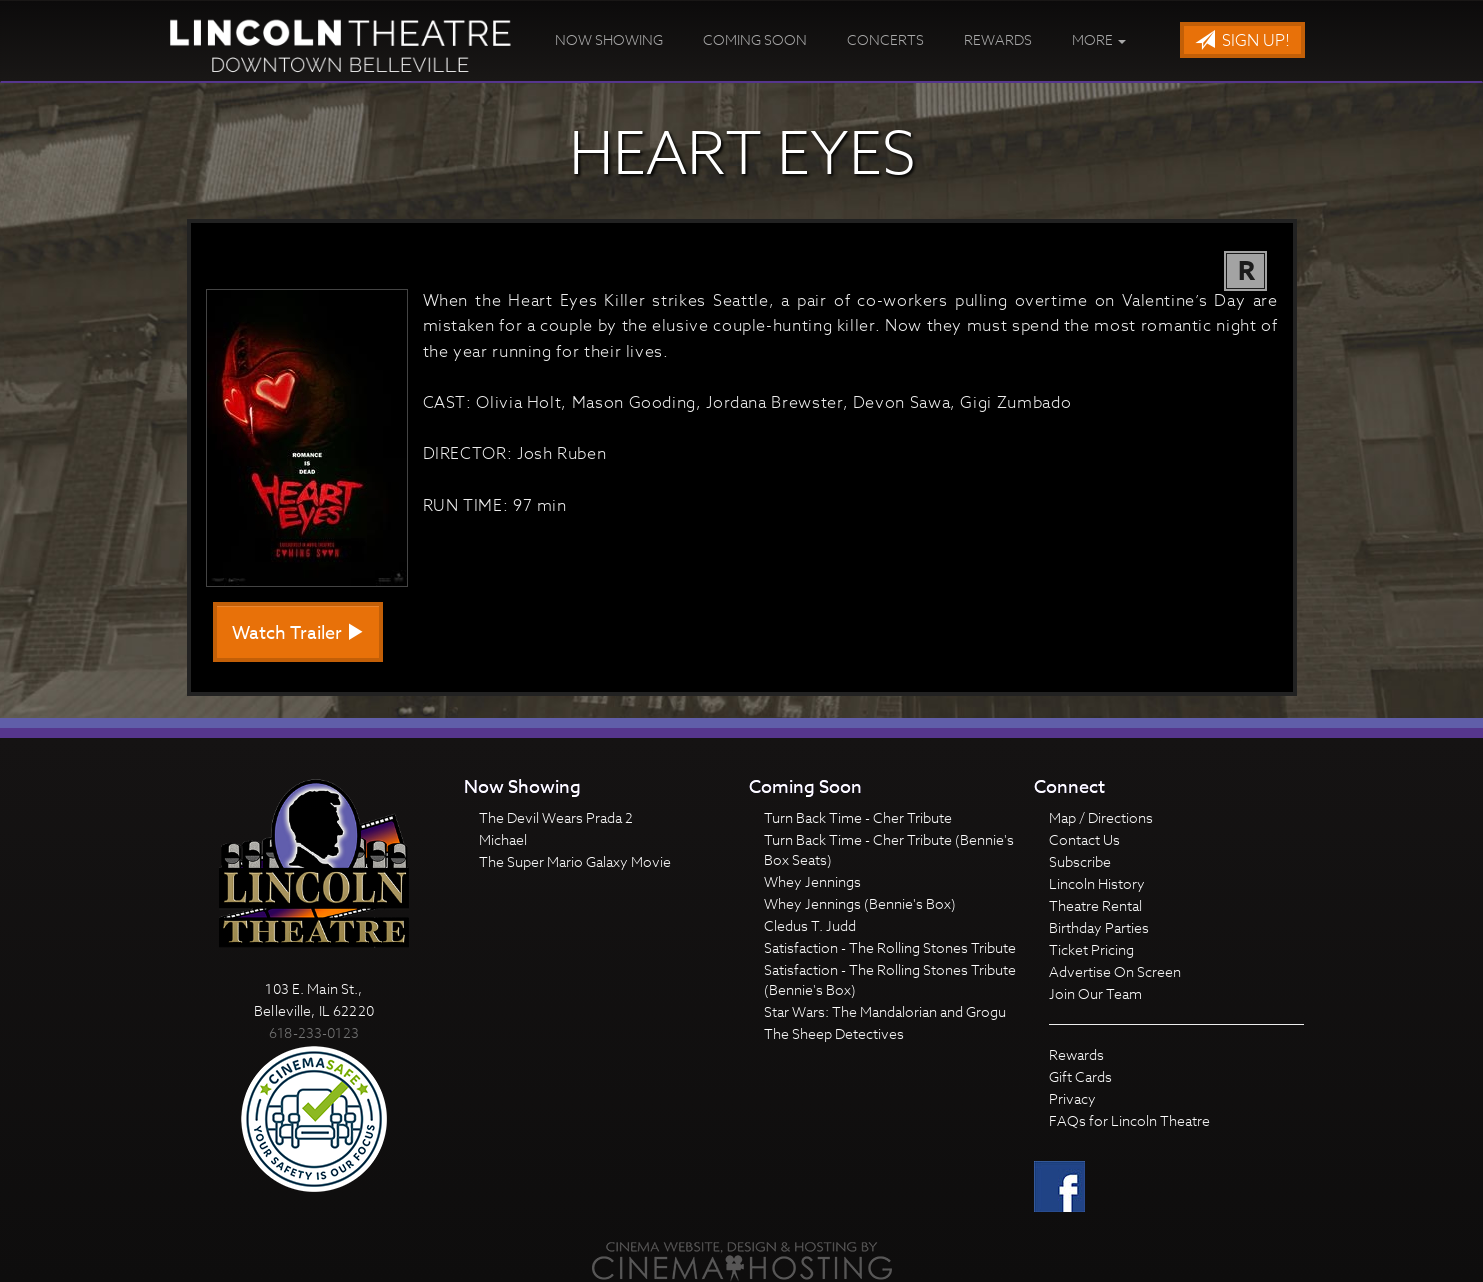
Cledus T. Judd (810, 925)
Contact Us (1084, 839)
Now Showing (609, 39)
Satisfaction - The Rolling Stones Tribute (890, 947)
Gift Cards (1080, 1076)
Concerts (885, 39)
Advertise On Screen (1115, 971)
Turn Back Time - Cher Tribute (858, 817)
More (1099, 39)
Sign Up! (1242, 41)
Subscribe (1080, 861)
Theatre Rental (1095, 905)
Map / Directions (1101, 817)
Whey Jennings (812, 881)
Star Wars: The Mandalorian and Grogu (885, 1011)
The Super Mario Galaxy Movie (575, 861)
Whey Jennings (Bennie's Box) (860, 903)
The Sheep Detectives (834, 1033)
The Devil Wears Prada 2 (556, 817)
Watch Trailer (298, 633)
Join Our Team (1095, 993)
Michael (503, 839)
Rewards (998, 39)
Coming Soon (755, 39)
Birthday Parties (1099, 927)
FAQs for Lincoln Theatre (1129, 1120)
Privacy (1072, 1098)
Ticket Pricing (1091, 949)
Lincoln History (1097, 883)
